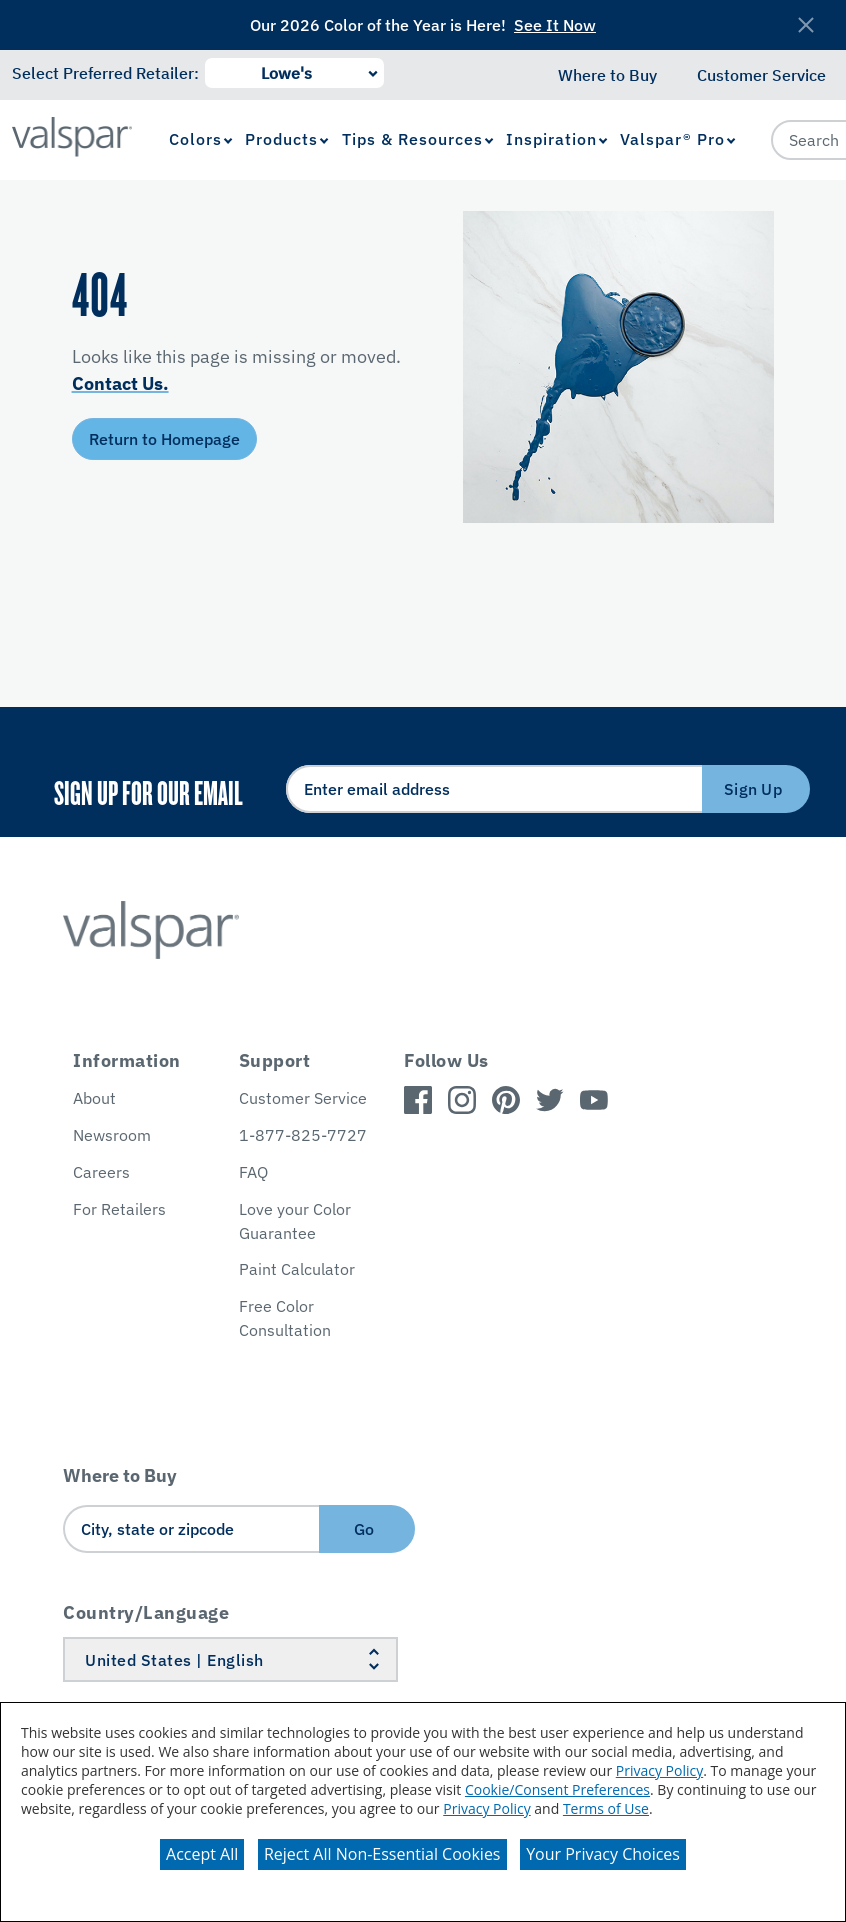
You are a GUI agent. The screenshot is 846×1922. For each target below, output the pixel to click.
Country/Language (146, 1612)
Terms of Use (606, 1808)
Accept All (202, 1854)
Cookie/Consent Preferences (557, 1789)
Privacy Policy (659, 1770)
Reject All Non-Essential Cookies (382, 1854)
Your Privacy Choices (603, 1854)
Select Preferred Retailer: (105, 73)
